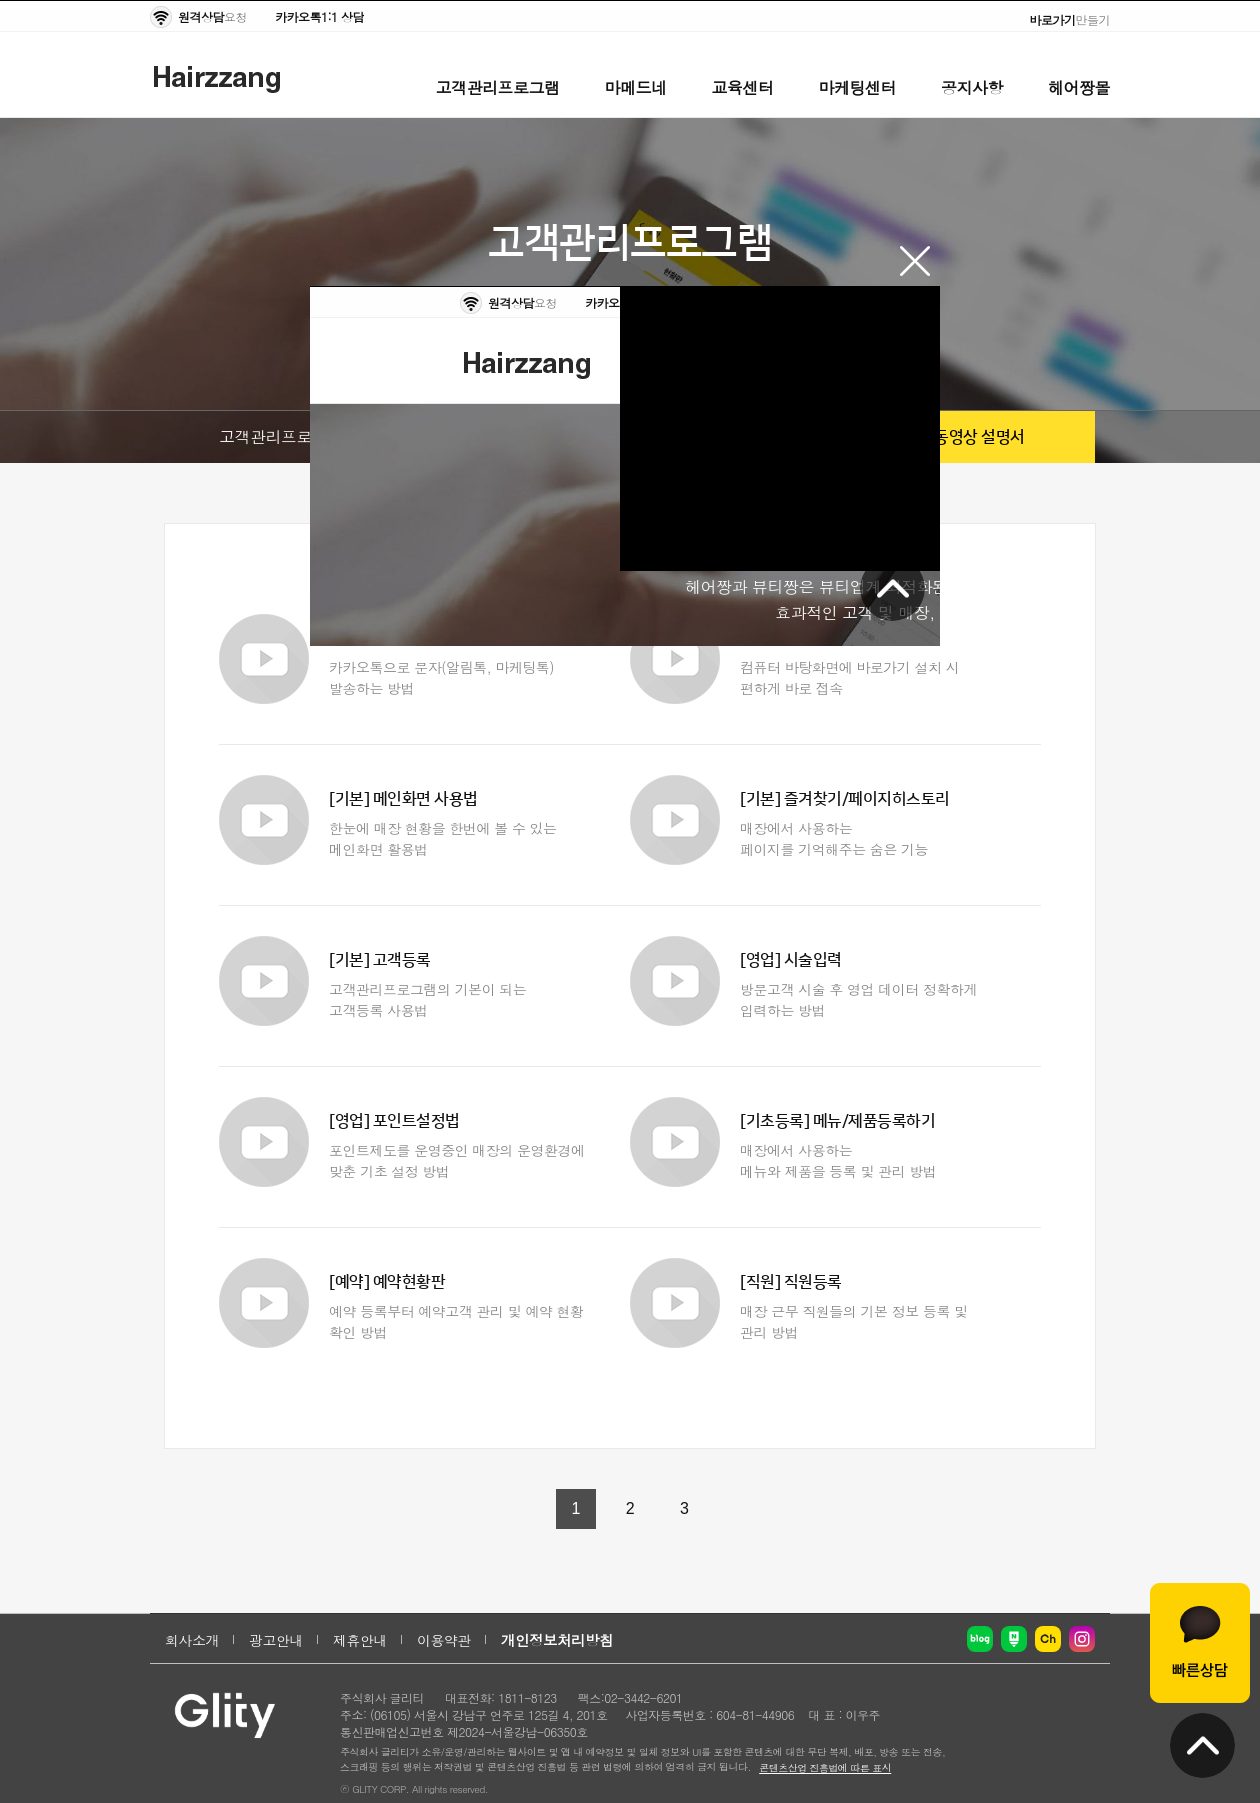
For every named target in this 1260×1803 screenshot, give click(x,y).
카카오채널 (1048, 1639)
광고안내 (276, 1640)
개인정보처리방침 (557, 1640)
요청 (212, 16)
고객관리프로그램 (498, 87)
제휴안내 (360, 1640)
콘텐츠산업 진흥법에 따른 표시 (825, 1768)
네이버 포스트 (1014, 1639)
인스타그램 (1082, 1639)
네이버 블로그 (980, 1639)
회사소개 (192, 1640)
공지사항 (972, 87)
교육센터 (743, 87)
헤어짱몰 (1079, 87)
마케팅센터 (858, 87)
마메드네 (636, 87)
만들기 (1070, 19)
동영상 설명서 (979, 437)
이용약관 (444, 1640)
